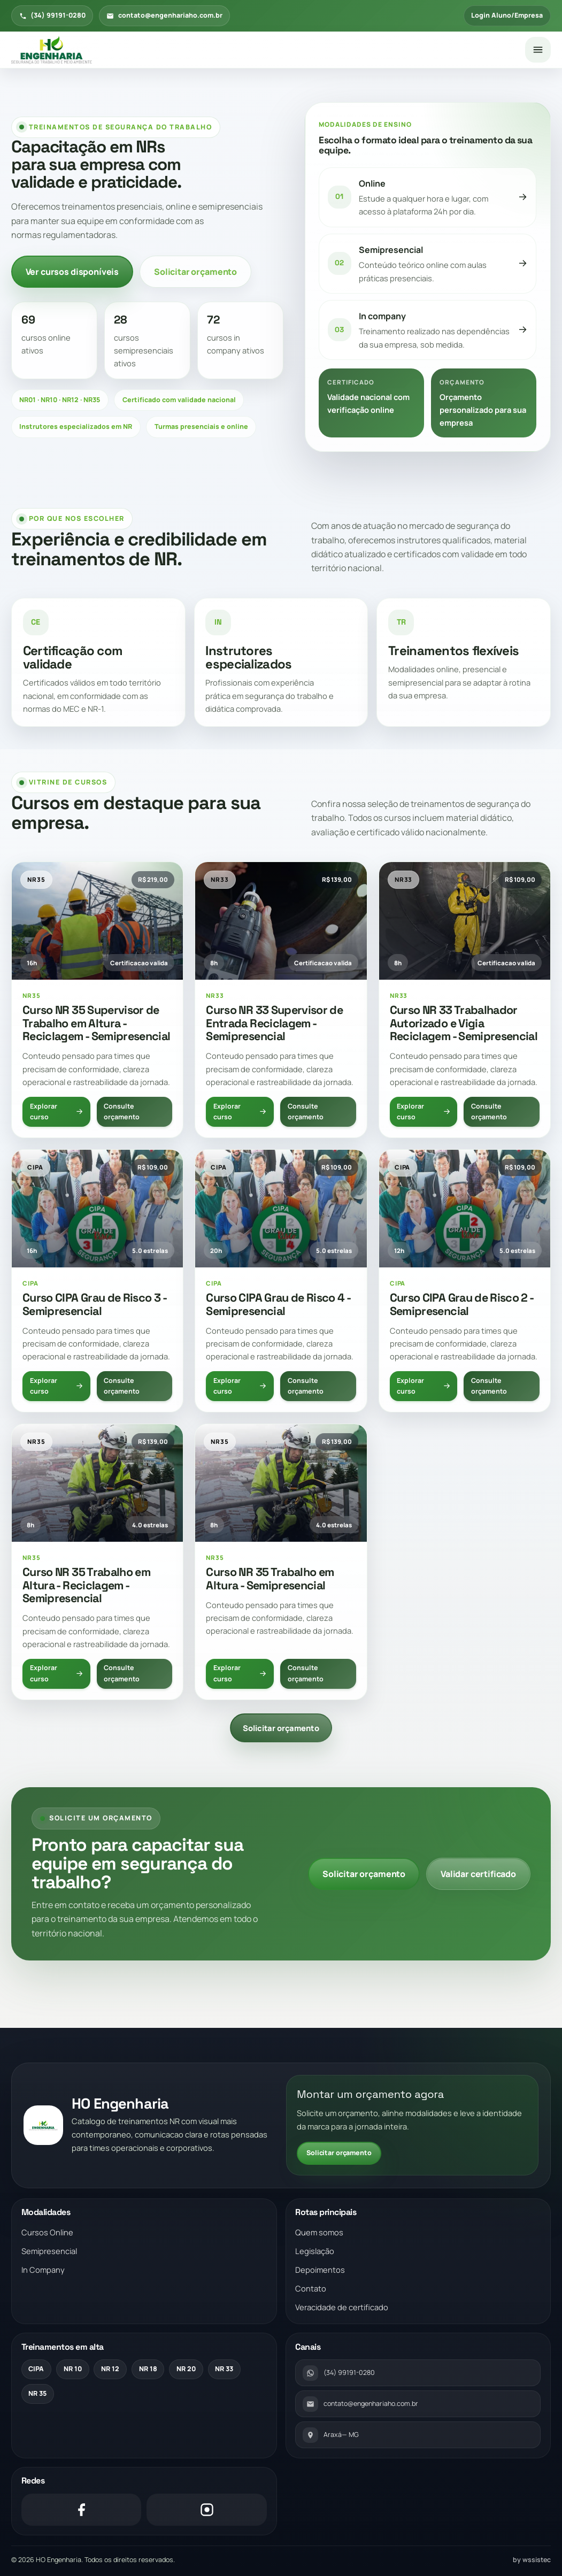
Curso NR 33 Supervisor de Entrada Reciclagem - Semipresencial (274, 1023)
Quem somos (319, 2232)
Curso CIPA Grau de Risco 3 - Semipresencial (94, 1304)
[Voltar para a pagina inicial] (264, 50)
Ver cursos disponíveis (72, 272)
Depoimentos (320, 2269)
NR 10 (73, 2368)
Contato (310, 2288)
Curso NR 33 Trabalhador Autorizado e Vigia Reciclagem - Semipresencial (464, 1023)
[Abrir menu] (538, 50)
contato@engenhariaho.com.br (164, 15)
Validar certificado (478, 1874)
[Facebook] (81, 2510)
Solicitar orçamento (195, 272)
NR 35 (37, 2393)
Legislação (314, 2251)
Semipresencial (49, 2251)
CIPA (36, 2368)
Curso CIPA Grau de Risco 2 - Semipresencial (462, 1304)
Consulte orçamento (122, 1112)
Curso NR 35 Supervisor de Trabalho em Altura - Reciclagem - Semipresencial (96, 1023)
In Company (43, 2269)
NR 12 (110, 2368)
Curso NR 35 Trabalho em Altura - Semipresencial (270, 1579)
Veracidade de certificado (341, 2307)
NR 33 (224, 2368)
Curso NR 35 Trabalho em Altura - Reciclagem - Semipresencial (86, 1585)
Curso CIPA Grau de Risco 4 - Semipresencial (278, 1304)
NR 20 (186, 2368)
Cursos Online (47, 2232)
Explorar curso (56, 1112)
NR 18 (148, 2368)
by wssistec (532, 2559)
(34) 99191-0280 (52, 15)
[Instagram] (206, 2510)
